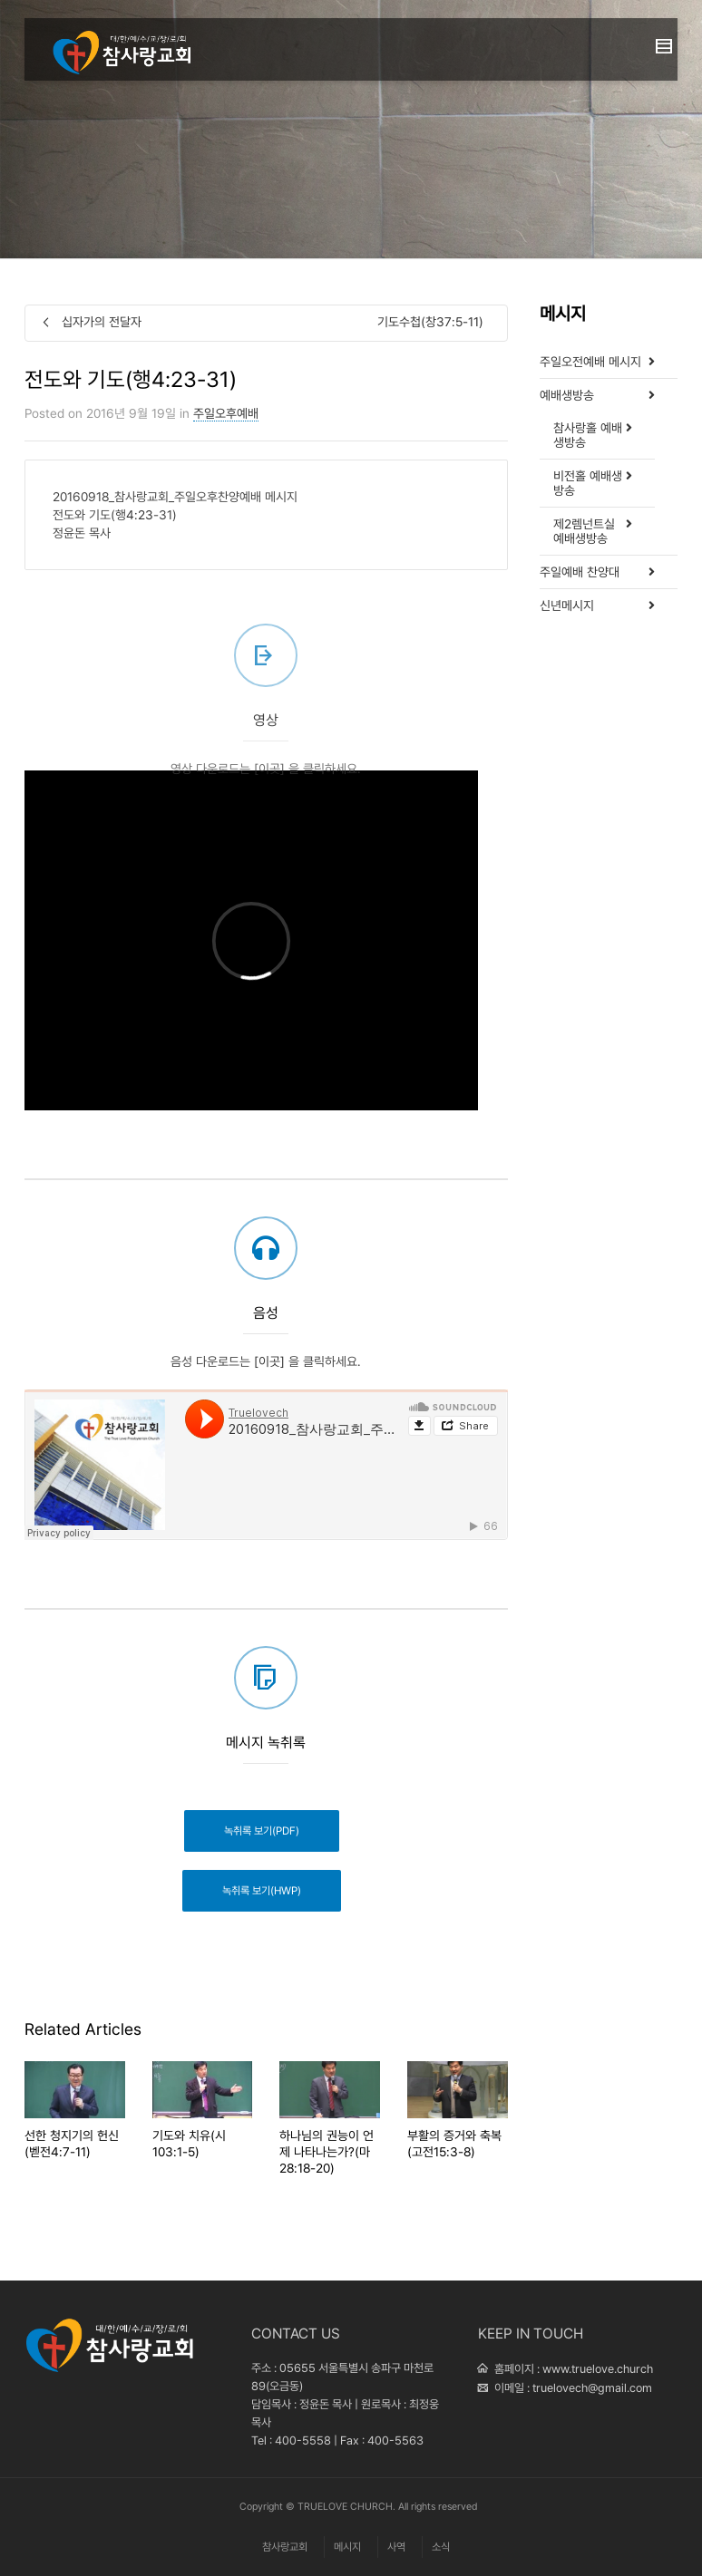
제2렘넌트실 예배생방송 (584, 531)
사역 (396, 2547)
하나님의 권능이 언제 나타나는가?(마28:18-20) (326, 2151)
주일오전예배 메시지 (590, 361)
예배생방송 (567, 395)
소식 (441, 2547)
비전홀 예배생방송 (587, 483)
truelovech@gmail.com (592, 2388)
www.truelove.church (597, 2369)
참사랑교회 (284, 2547)
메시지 (347, 2547)
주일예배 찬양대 (579, 572)
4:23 (139, 515)
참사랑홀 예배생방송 (587, 435)
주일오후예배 (225, 413)
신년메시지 (567, 605)
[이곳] (269, 812)
